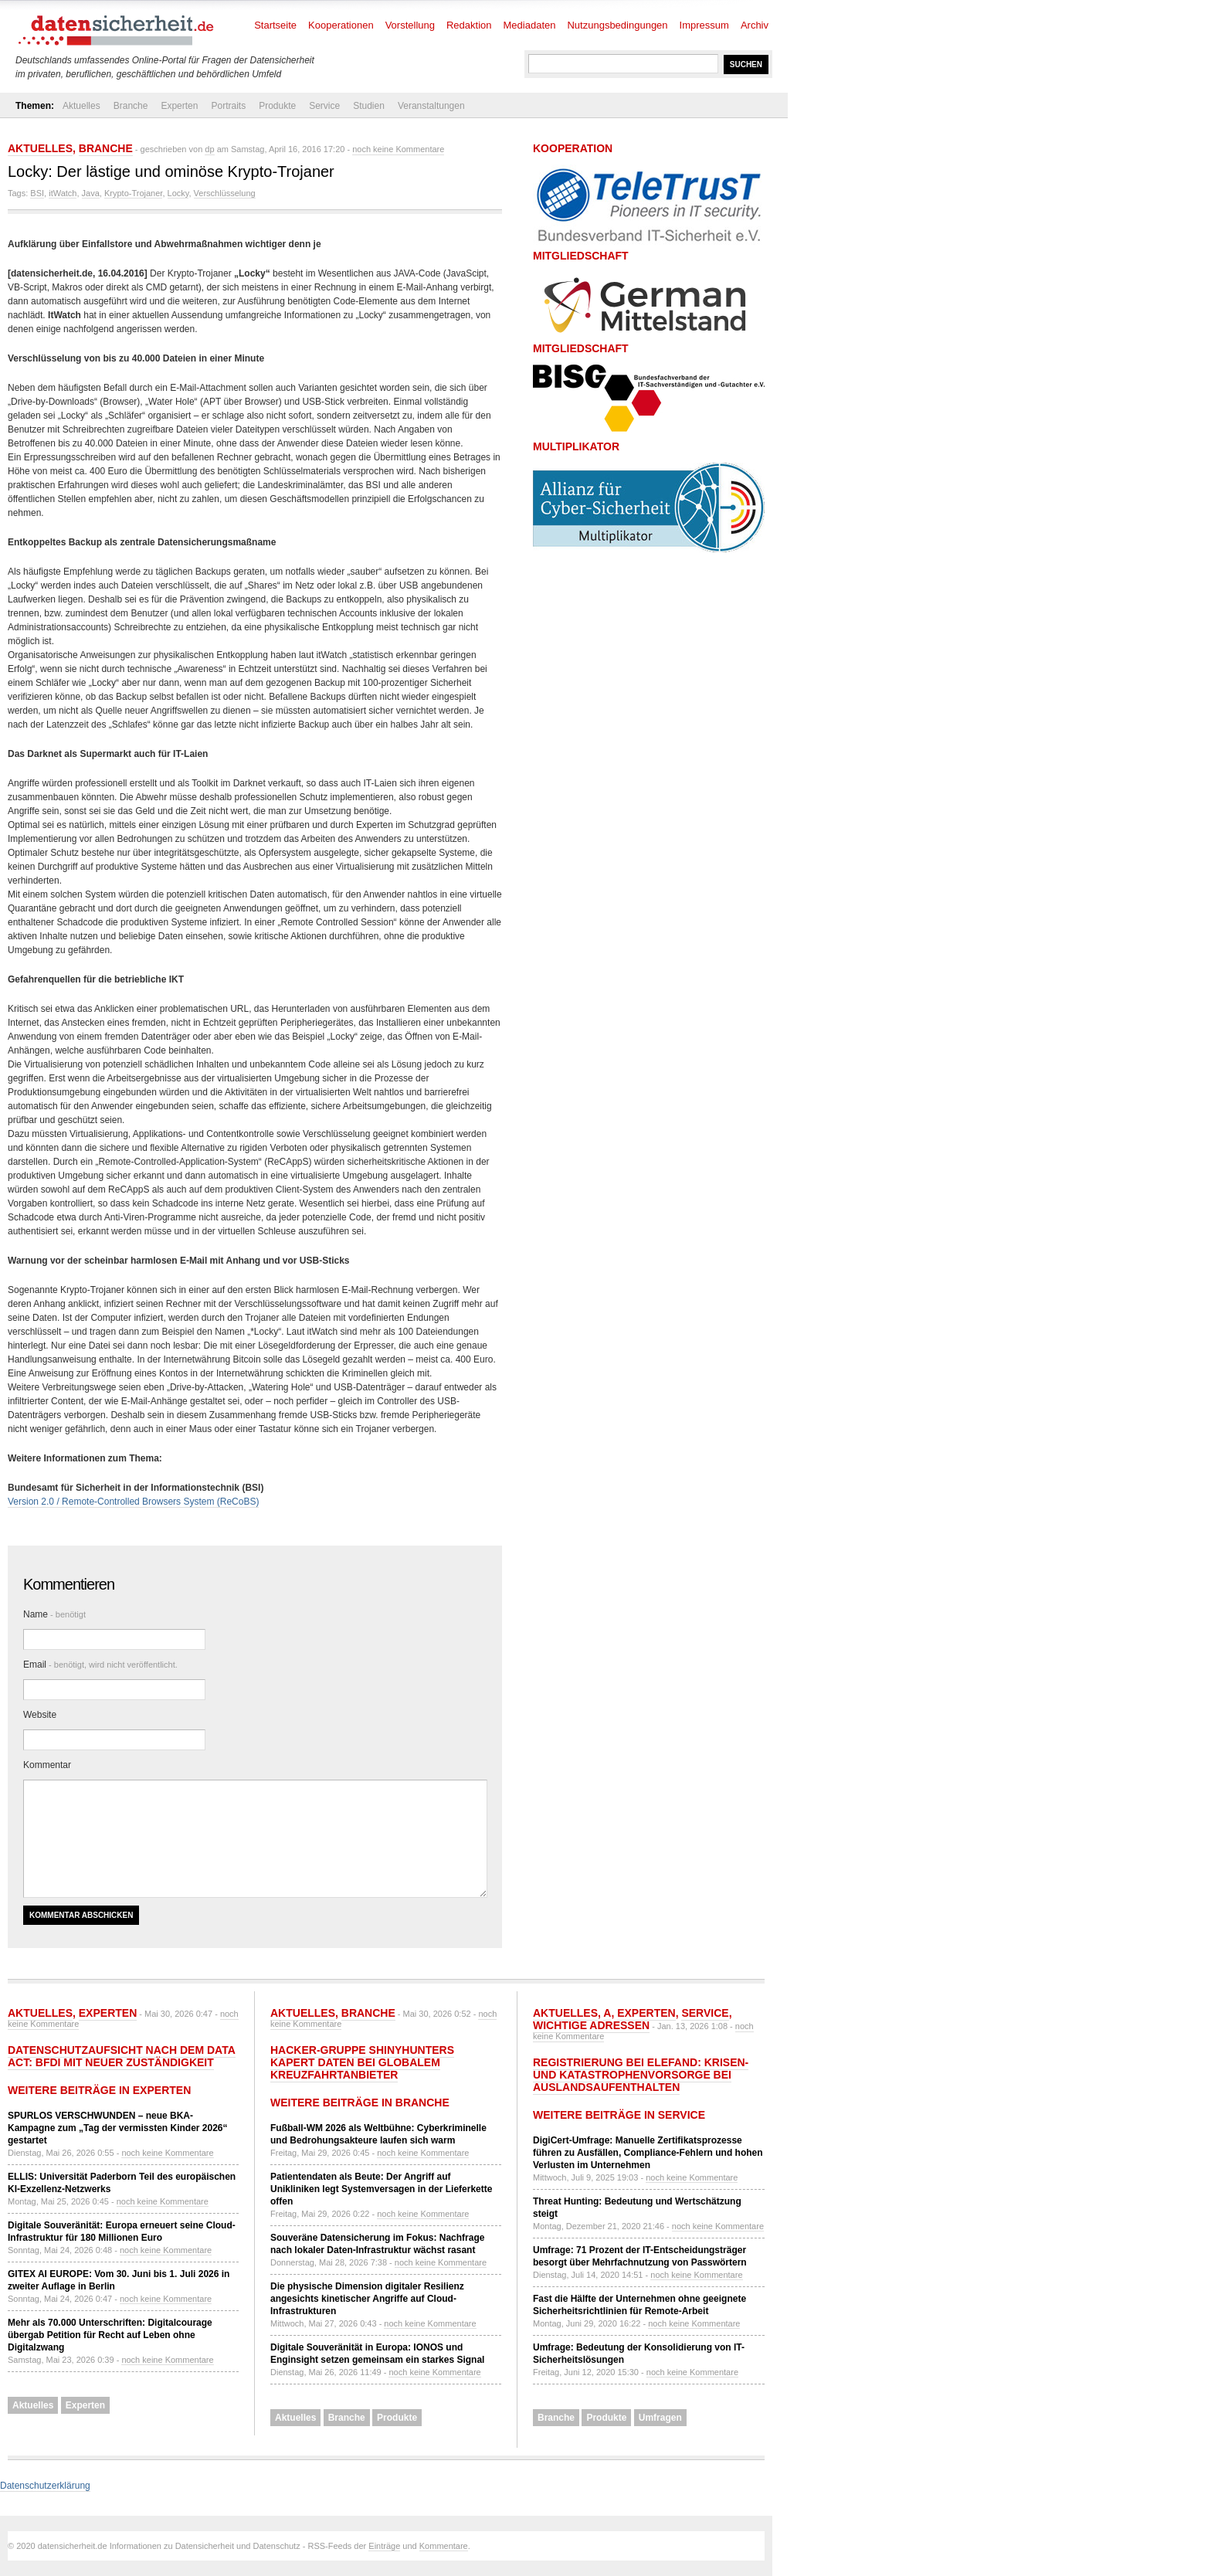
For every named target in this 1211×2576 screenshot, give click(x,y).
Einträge (384, 2546)
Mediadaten (530, 25)
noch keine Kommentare (398, 149)
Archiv (754, 25)
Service (324, 105)
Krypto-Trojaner (133, 193)
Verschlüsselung (225, 193)
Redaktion (469, 25)
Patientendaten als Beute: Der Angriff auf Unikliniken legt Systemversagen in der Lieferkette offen (381, 2189)
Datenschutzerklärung (45, 2485)
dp (209, 149)
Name (54, 1614)
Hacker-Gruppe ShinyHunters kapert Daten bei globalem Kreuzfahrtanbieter (362, 2062)
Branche (131, 105)
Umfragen (660, 2417)
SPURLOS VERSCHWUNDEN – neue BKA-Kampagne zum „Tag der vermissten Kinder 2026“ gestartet (118, 2128)
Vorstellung (410, 25)
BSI (37, 193)
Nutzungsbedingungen (617, 25)
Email (100, 1664)
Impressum (704, 25)
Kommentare (443, 2546)
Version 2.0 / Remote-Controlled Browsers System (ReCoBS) (133, 1501)
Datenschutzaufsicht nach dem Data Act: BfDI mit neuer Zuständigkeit (122, 2056)
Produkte (277, 105)
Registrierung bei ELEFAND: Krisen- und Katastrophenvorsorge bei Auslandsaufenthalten (640, 2074)
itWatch (62, 193)
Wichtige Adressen (591, 2025)
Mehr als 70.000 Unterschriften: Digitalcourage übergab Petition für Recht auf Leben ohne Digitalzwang (110, 2335)
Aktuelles (81, 105)
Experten (179, 105)
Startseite (275, 25)
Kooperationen (341, 25)
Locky (178, 193)
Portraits (228, 105)
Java (91, 193)
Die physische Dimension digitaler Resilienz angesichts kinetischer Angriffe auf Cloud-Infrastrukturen (367, 2298)
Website (39, 1714)
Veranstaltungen (431, 105)
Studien (369, 105)
